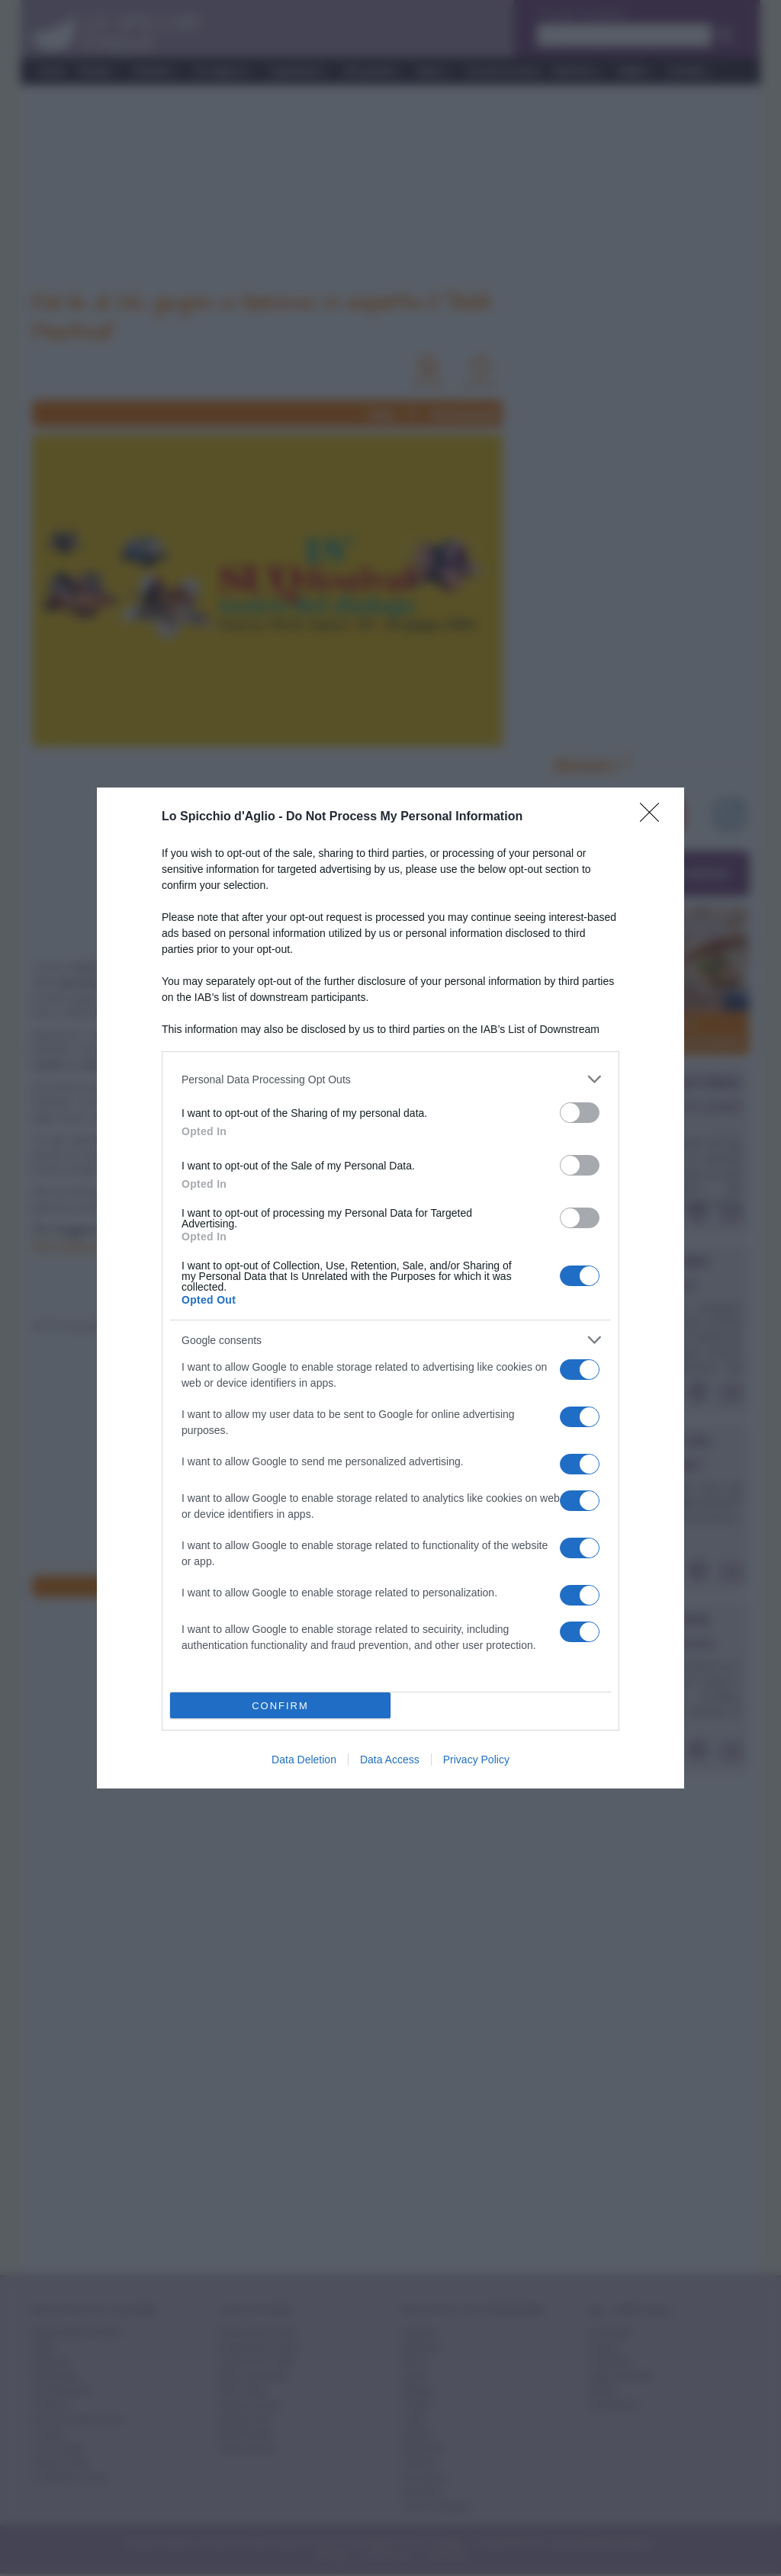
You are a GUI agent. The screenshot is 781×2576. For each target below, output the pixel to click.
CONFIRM (280, 1705)
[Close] (654, 817)
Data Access (389, 1759)
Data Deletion (304, 1759)
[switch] (579, 1112)
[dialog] (390, 1288)
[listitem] (390, 1079)
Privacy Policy (476, 1759)
